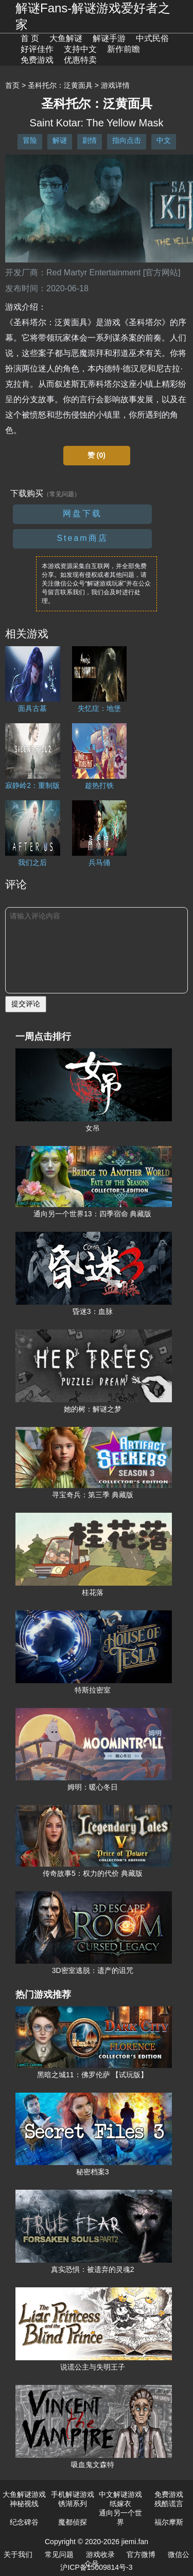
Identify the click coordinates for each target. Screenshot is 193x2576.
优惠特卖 (80, 59)
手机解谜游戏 (72, 2494)
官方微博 (141, 2554)
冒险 (30, 140)
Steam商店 (82, 538)
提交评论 (25, 1004)
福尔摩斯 (168, 2522)
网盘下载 (82, 513)
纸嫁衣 (120, 2503)
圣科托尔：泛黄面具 (60, 85)
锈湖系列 (72, 2503)
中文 (163, 140)
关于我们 (18, 2554)
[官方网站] (162, 272)
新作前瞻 (123, 49)
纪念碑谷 (24, 2522)
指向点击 (126, 140)
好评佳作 (37, 49)
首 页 (30, 38)
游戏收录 (100, 2554)
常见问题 (59, 2554)
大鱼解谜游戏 (24, 2494)
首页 (12, 85)
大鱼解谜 (65, 38)
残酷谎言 (168, 2503)
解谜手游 (109, 38)
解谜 (59, 140)
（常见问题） (61, 494)
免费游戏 (37, 59)
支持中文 (80, 49)
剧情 (89, 140)
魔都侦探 (72, 2522)
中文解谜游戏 (120, 2494)
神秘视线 (24, 2503)
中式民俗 (152, 38)
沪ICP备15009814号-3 (96, 2567)
